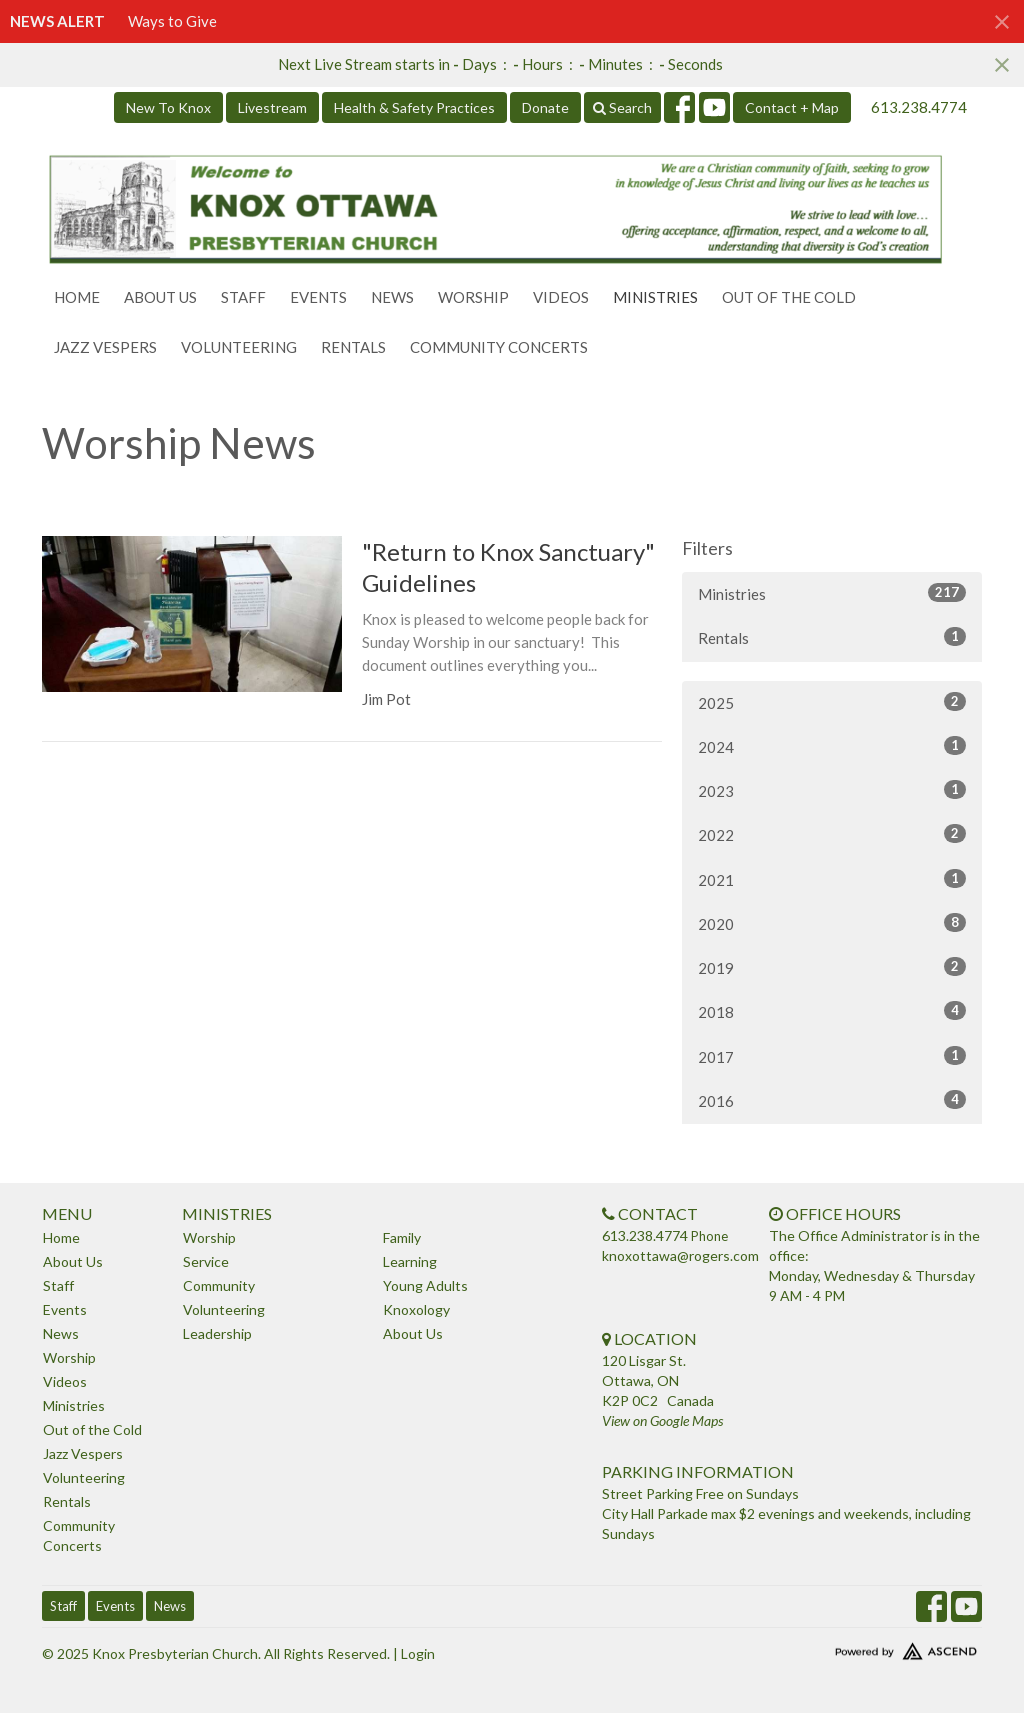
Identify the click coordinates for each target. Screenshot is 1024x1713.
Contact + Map (792, 107)
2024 (832, 746)
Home (77, 297)
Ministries (655, 297)
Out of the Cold (789, 297)
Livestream (272, 107)
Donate (545, 107)
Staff (243, 297)
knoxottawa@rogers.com (680, 1255)
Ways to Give (172, 21)
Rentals (353, 347)
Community (219, 1285)
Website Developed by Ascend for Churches (872, 1647)
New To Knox (168, 107)
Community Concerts (499, 347)
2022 (832, 834)
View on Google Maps (662, 1420)
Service (206, 1261)
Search (622, 107)
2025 (832, 702)
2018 (832, 1011)
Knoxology (416, 1309)
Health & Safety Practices (414, 107)
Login (418, 1653)
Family (402, 1237)
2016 (832, 1100)
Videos (561, 297)
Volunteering (239, 347)
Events (318, 297)
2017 (832, 1056)
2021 (832, 879)
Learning (410, 1261)
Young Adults (425, 1285)
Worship (473, 297)
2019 (832, 967)
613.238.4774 (919, 107)
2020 (832, 923)
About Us (160, 297)
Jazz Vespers (105, 347)
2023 (832, 790)
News (392, 297)
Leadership (217, 1333)
